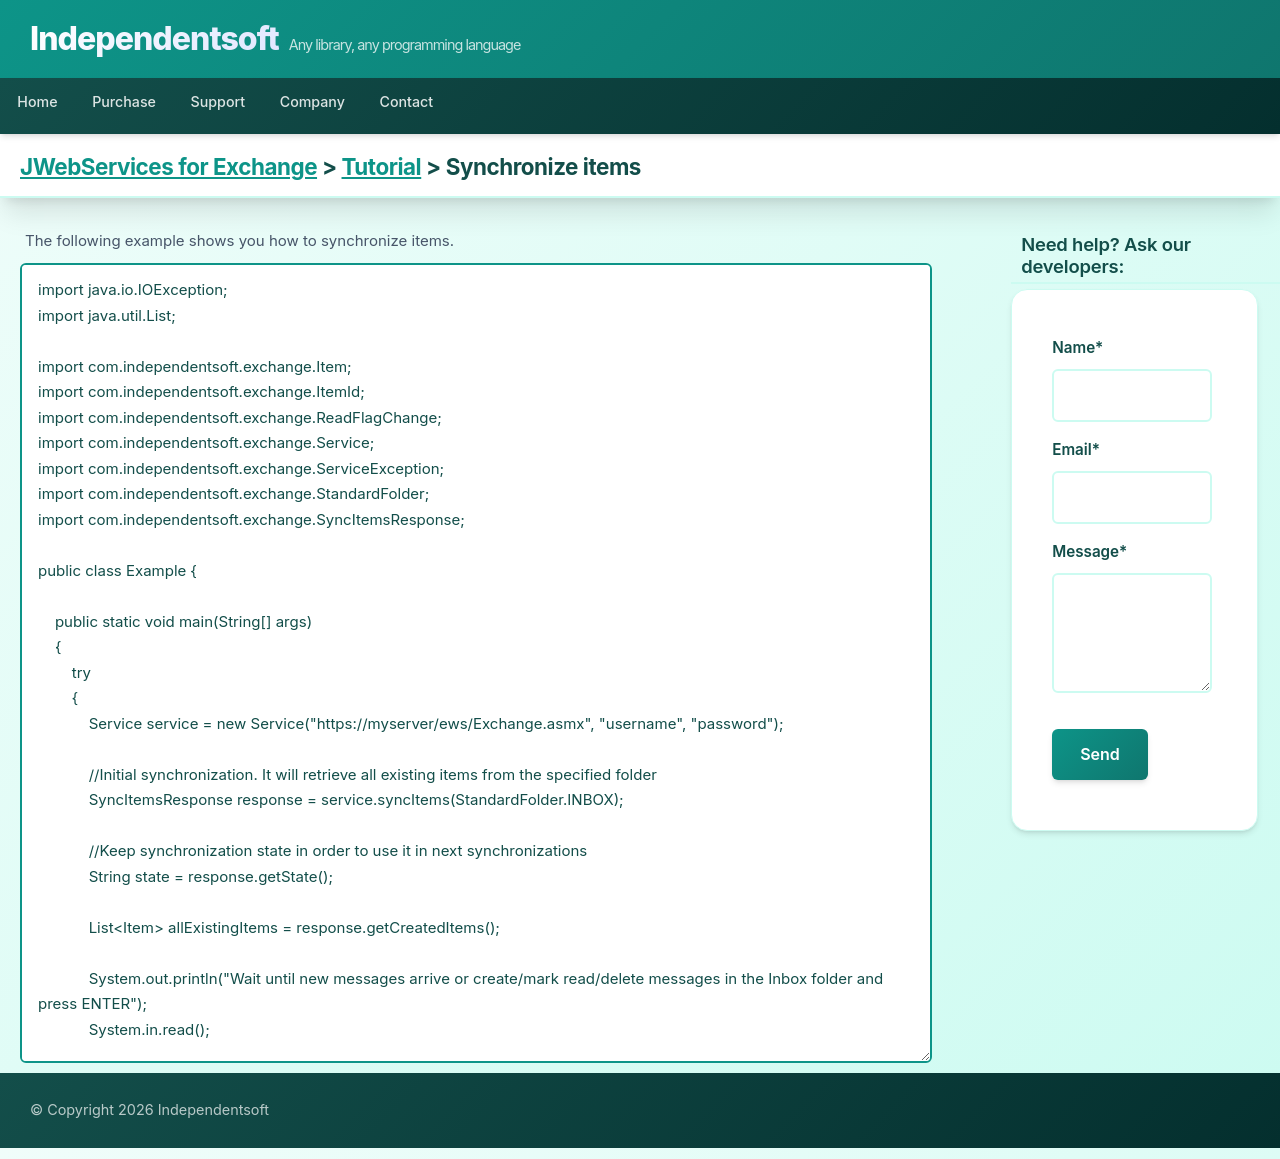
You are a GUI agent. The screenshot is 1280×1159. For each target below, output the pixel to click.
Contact (498, 107)
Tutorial (382, 178)
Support (267, 107)
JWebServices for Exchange (168, 178)
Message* (1089, 563)
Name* (1077, 359)
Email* (1076, 461)
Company (382, 107)
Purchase (153, 107)
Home (46, 107)
